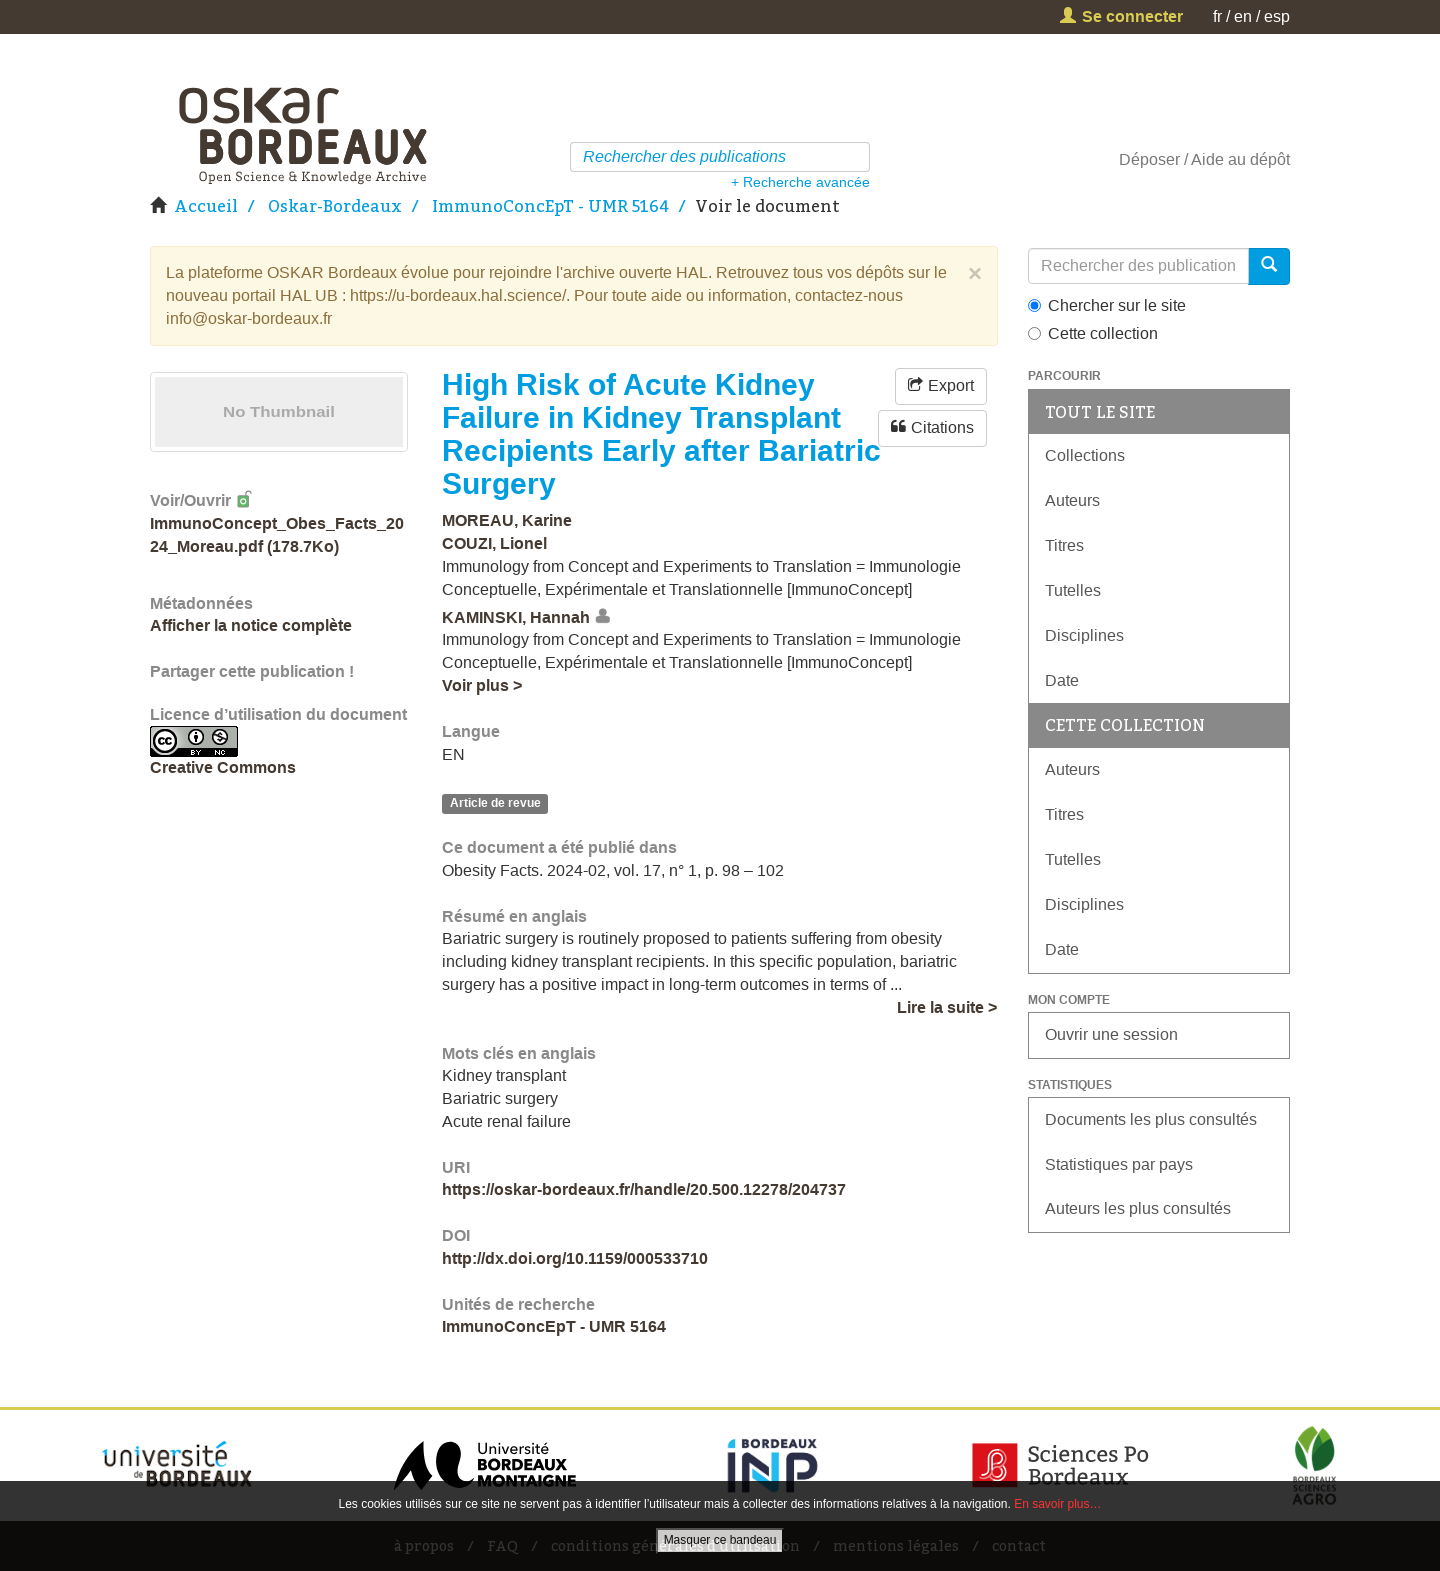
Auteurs (1072, 500)
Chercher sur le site (1107, 305)
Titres (1064, 545)
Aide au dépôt (1240, 159)
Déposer (1149, 159)
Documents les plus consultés (1151, 1119)
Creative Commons (223, 767)
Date (1062, 680)
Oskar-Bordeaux (335, 206)
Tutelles (1073, 590)
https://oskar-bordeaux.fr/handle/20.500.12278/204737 (644, 1189)
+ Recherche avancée (800, 182)
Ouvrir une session (1111, 1034)
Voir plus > (482, 685)
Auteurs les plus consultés (1138, 1208)
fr (1217, 16)
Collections (1085, 455)
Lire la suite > (947, 1007)
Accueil (206, 206)
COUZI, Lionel (494, 543)
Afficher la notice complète (251, 625)
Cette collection (1093, 333)
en (1243, 16)
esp (1277, 16)
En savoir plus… (1057, 1504)
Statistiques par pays (1119, 1164)
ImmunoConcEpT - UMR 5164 (550, 206)
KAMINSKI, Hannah (516, 617)
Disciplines (1084, 635)
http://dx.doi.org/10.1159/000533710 (575, 1258)
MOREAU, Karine (507, 520)
